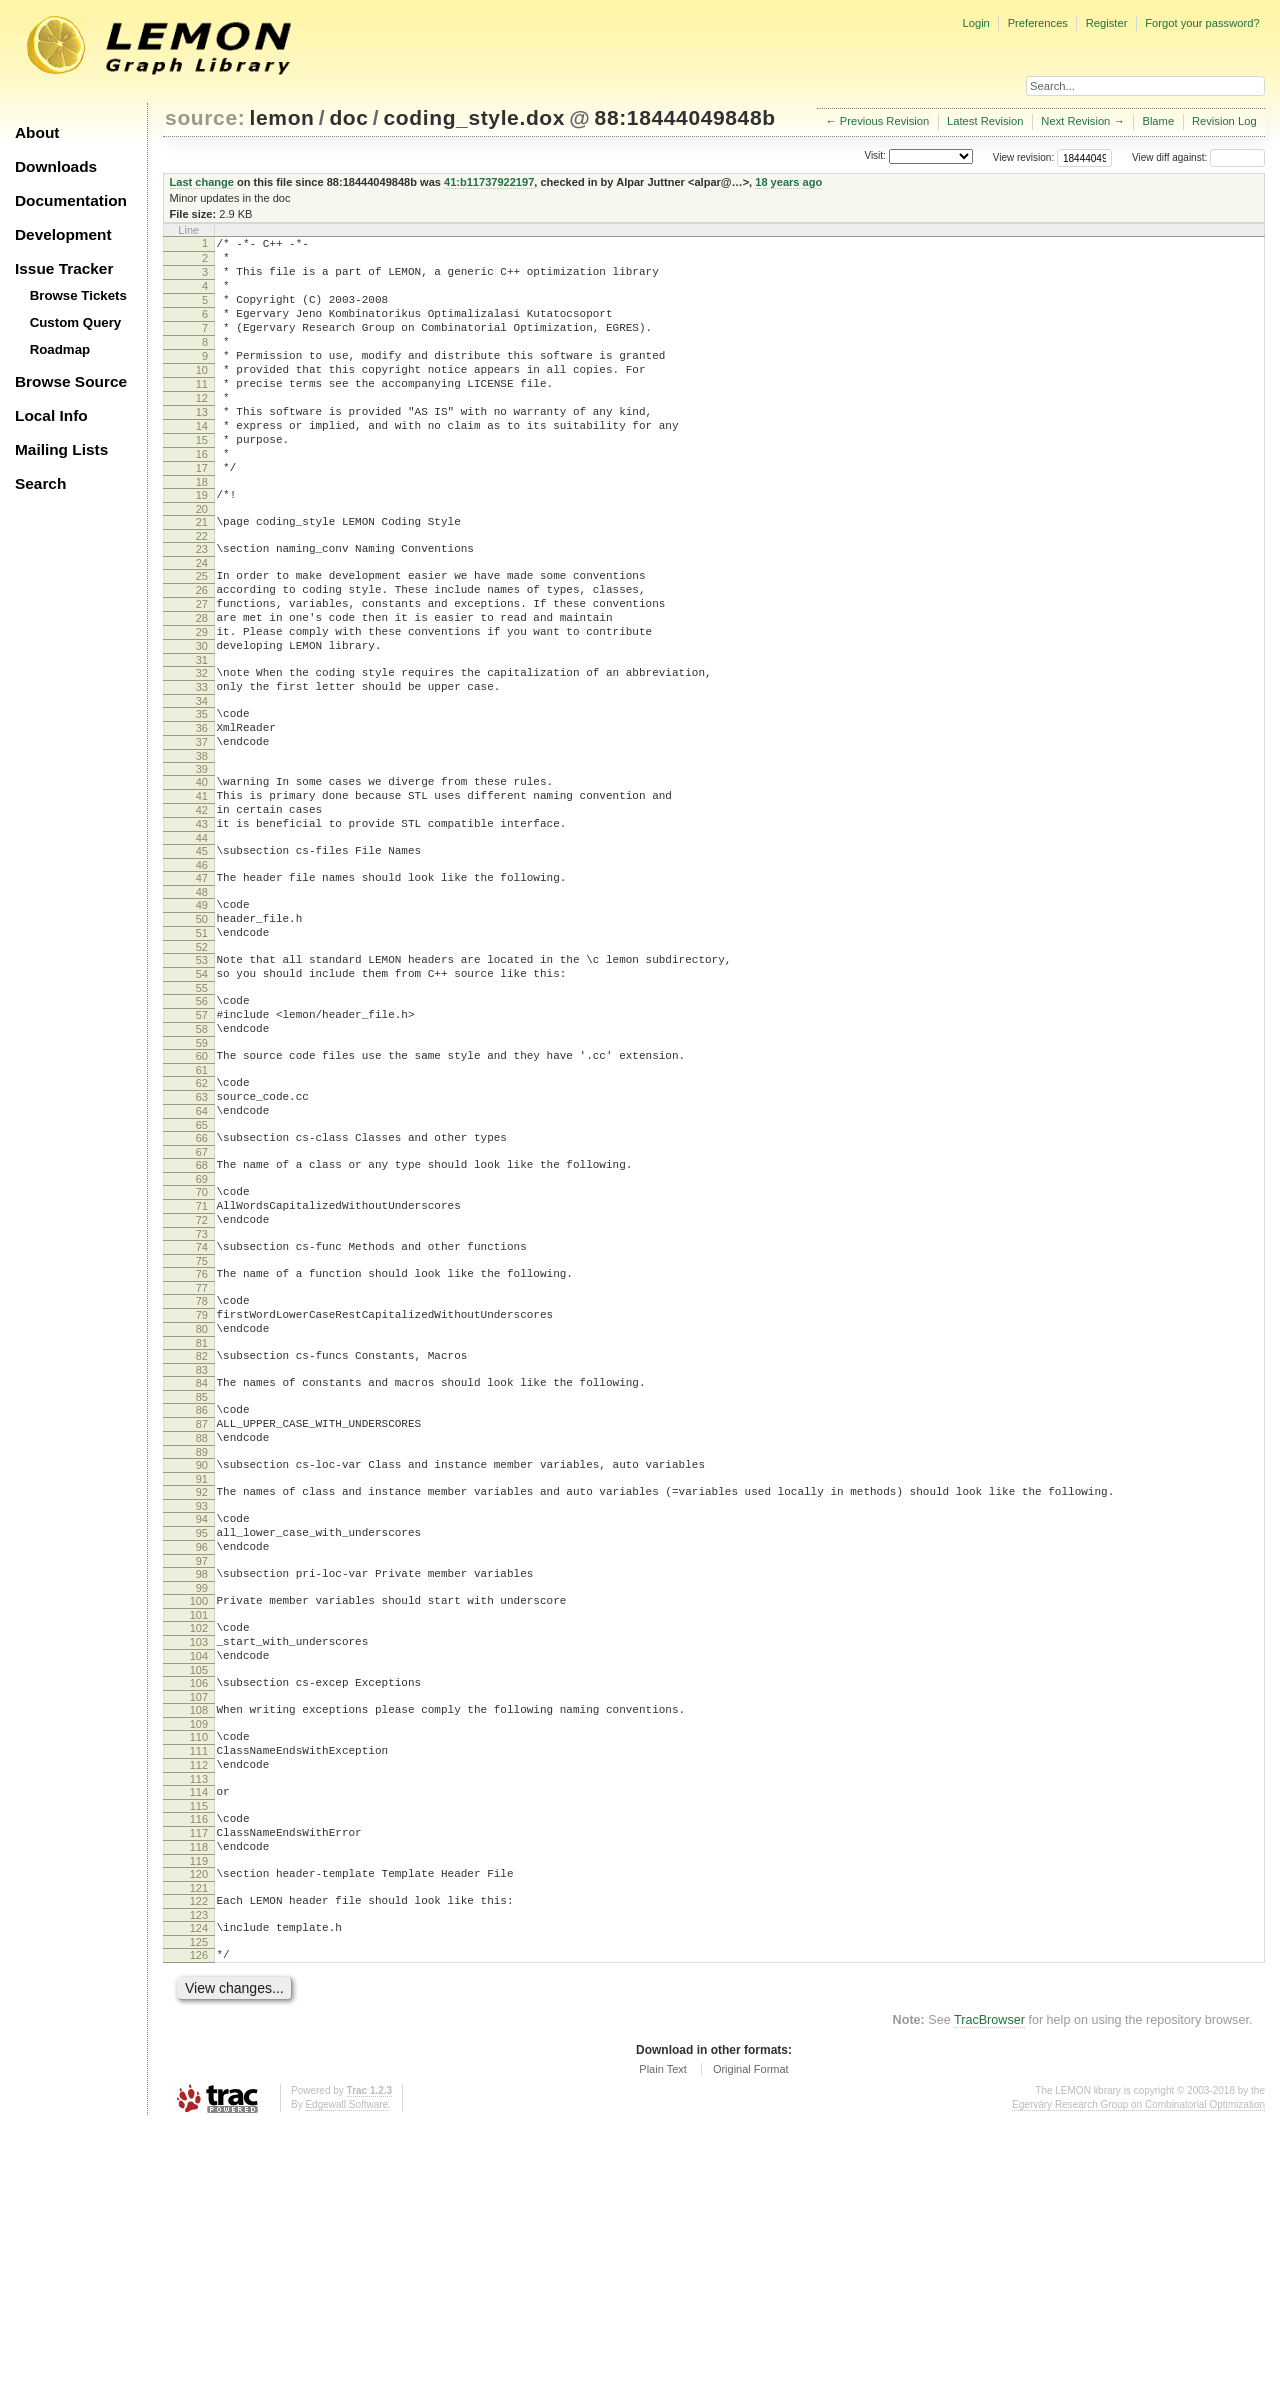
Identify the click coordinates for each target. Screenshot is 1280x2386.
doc (348, 117)
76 (202, 1439)
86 (202, 1593)
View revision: (1024, 157)
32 (202, 751)
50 (202, 1033)
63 (202, 1238)
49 (202, 1016)
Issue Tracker (64, 268)
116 (199, 2059)
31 (202, 738)
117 (199, 2076)
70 (202, 1345)
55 (202, 1114)
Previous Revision (885, 121)
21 (202, 576)
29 (202, 704)
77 (202, 1456)
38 (202, 849)
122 (199, 2153)
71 (202, 1362)
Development (63, 234)
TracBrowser (989, 2281)
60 (202, 1191)
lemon (282, 117)
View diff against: (1198, 157)
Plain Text (663, 2330)
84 (202, 1563)
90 (202, 1657)
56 (202, 1127)
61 (202, 1208)
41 (202, 892)
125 (199, 2200)
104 (199, 1875)
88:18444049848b (685, 117)
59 (202, 1178)
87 (202, 1610)
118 (199, 2093)
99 (202, 1798)
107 (199, 1922)
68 (202, 1315)
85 (202, 1580)
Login (975, 23)
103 (199, 1858)
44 (202, 943)
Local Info (51, 415)
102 (199, 1841)
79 (202, 1486)
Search (40, 483)
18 (202, 533)
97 (202, 1768)
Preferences (1038, 23)
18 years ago (788, 182)
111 (199, 1982)
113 (199, 2016)
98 (202, 1781)
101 (199, 1828)
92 (202, 1687)
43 (202, 926)
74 (202, 1409)
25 (202, 636)
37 (202, 832)
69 (202, 1332)
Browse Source (71, 381)
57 (202, 1144)
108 (199, 1935)
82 (202, 1533)
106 (199, 1905)
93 (202, 1704)
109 (199, 1952)
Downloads (56, 166)
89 (202, 1644)
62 (202, 1221)
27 (202, 670)
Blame (1158, 121)
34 (202, 785)
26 (202, 653)
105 (199, 1892)
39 (202, 862)
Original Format (751, 2330)
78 (202, 1469)
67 (202, 1302)
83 (202, 1550)
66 (202, 1285)
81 (202, 1520)
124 (199, 2183)
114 (199, 2029)
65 (202, 1272)
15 (202, 482)
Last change (202, 182)
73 (202, 1396)
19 (202, 546)
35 (202, 798)
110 (199, 1965)
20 (202, 563)
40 (202, 875)
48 (202, 1003)
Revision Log (1224, 121)
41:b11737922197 (489, 182)
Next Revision (1075, 121)
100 (199, 1811)
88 (202, 1627)
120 (199, 2123)
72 (202, 1379)
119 (199, 2110)
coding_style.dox (474, 117)
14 (202, 465)
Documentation (71, 200)
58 (202, 1161)
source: (205, 117)
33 (202, 768)
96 (202, 1751)
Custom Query (76, 322)
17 (202, 516)
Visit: (875, 156)
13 (202, 448)
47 (202, 986)
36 (202, 815)
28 (202, 687)
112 (199, 1999)
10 (202, 397)
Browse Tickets (78, 295)
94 (202, 1717)
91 (202, 1674)
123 (199, 2170)
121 (199, 2140)
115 (199, 2046)
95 (202, 1734)
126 (199, 2213)
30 (202, 721)
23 (202, 606)
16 (202, 499)
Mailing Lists (61, 449)
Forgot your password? (1202, 23)
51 (202, 1050)
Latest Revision (985, 121)
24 (202, 623)
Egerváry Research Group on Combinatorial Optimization (1138, 2365)
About (37, 132)
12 (202, 431)
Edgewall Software (346, 2365)
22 (202, 593)
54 (202, 1097)
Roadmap (60, 349)
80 (202, 1503)
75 (202, 1426)
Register (1107, 23)
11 (202, 414)
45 (202, 956)
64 (202, 1255)
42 (202, 909)
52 (202, 1067)
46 (202, 973)
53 (202, 1080)
